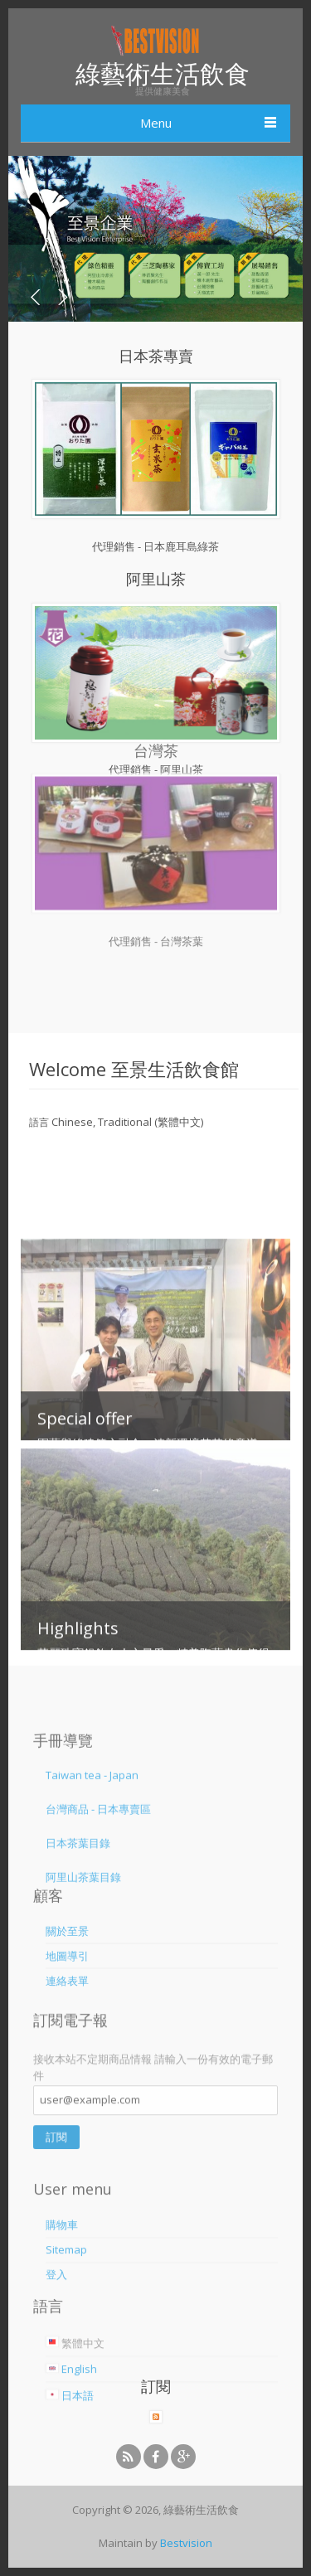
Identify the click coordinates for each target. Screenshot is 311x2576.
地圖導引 (67, 1987)
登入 (56, 2343)
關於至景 (67, 1962)
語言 (39, 1122)
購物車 (62, 2293)
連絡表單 (67, 2012)
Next (61, 297)
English (71, 2438)
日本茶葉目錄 (78, 1890)
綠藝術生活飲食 (162, 73)
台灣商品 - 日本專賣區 (98, 1856)
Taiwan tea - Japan (92, 1822)
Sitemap (66, 2318)
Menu (156, 122)
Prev (36, 297)
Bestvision (186, 2542)
